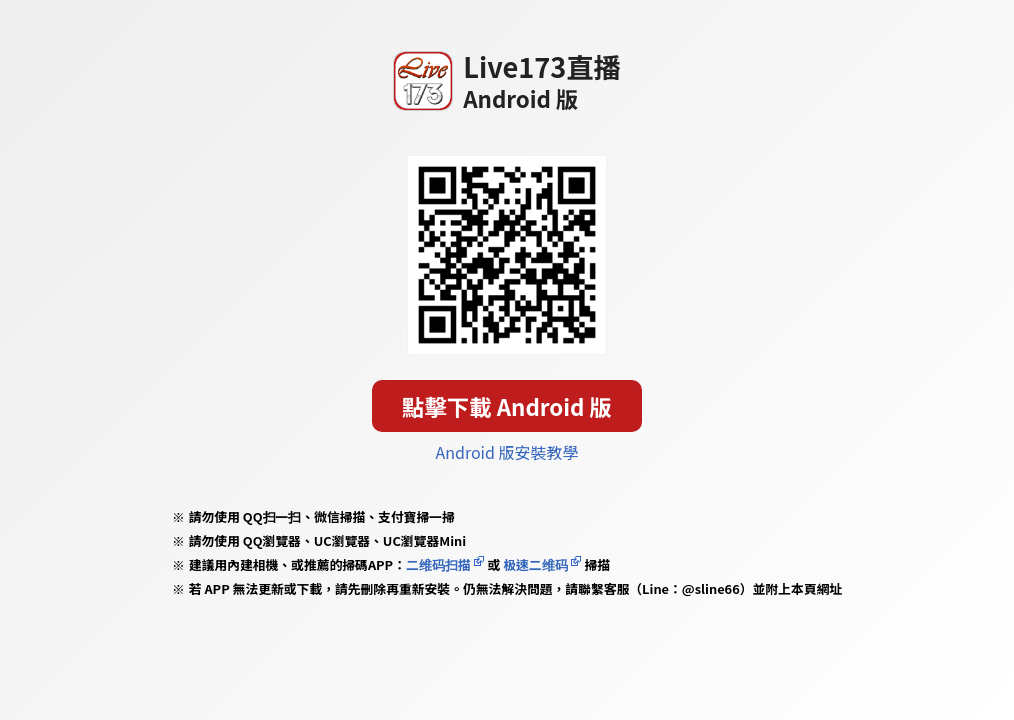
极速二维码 (535, 564)
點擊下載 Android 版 (507, 406)
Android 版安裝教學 (507, 452)
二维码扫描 (438, 564)
